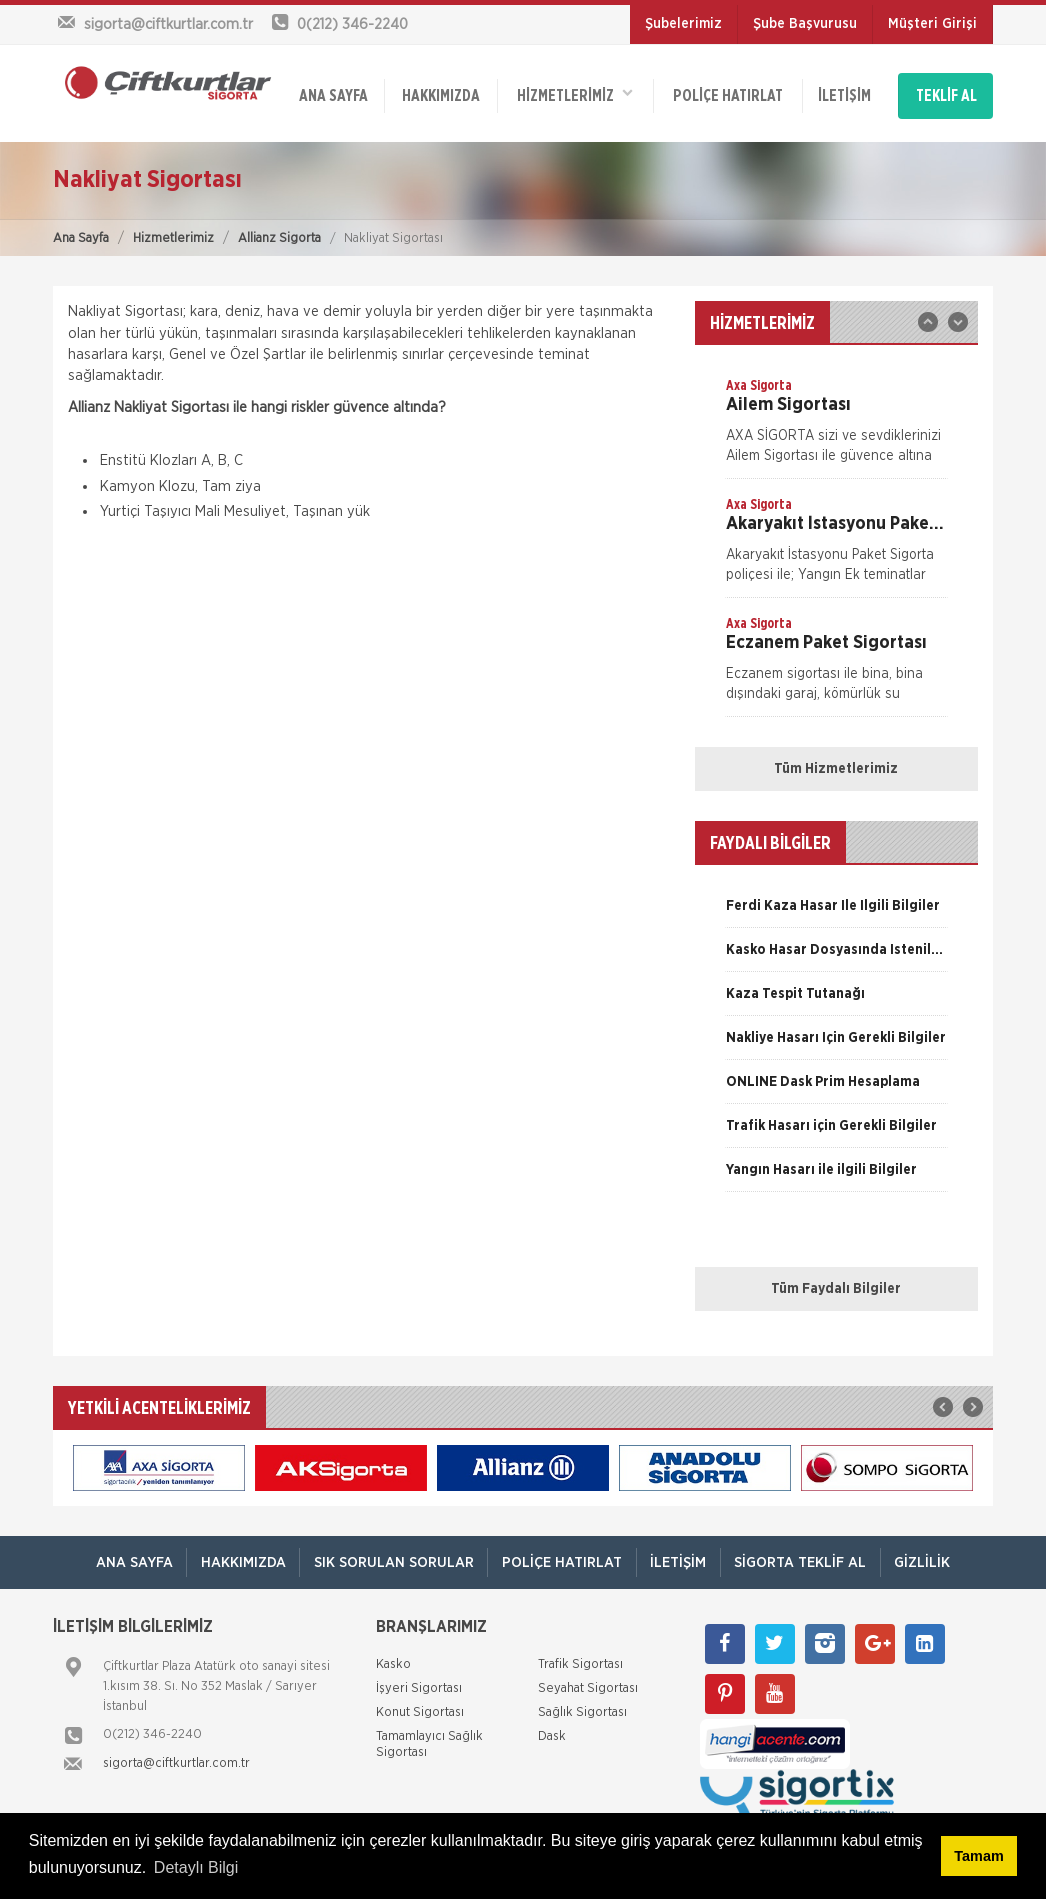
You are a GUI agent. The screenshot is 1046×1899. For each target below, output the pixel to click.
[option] (836, 419)
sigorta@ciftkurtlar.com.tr (176, 1755)
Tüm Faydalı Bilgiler (836, 1281)
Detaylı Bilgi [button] (196, 1867)
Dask (552, 1728)
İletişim (841, 92)
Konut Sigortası (420, 1704)
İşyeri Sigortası (419, 1680)
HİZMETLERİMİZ (574, 90)
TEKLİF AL (946, 92)
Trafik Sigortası (580, 1656)
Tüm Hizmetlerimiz (836, 761)
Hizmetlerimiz (173, 229)
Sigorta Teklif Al (805, 1554)
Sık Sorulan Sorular (390, 1554)
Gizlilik (931, 1554)
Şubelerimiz (683, 24)
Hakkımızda (440, 92)
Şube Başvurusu (805, 24)
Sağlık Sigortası (582, 1704)
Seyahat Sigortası (588, 1680)
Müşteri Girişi (932, 24)
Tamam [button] (978, 1856)
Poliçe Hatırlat (726, 92)
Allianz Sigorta (279, 229)
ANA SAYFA (333, 92)
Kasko (393, 1656)
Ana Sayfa (81, 229)
